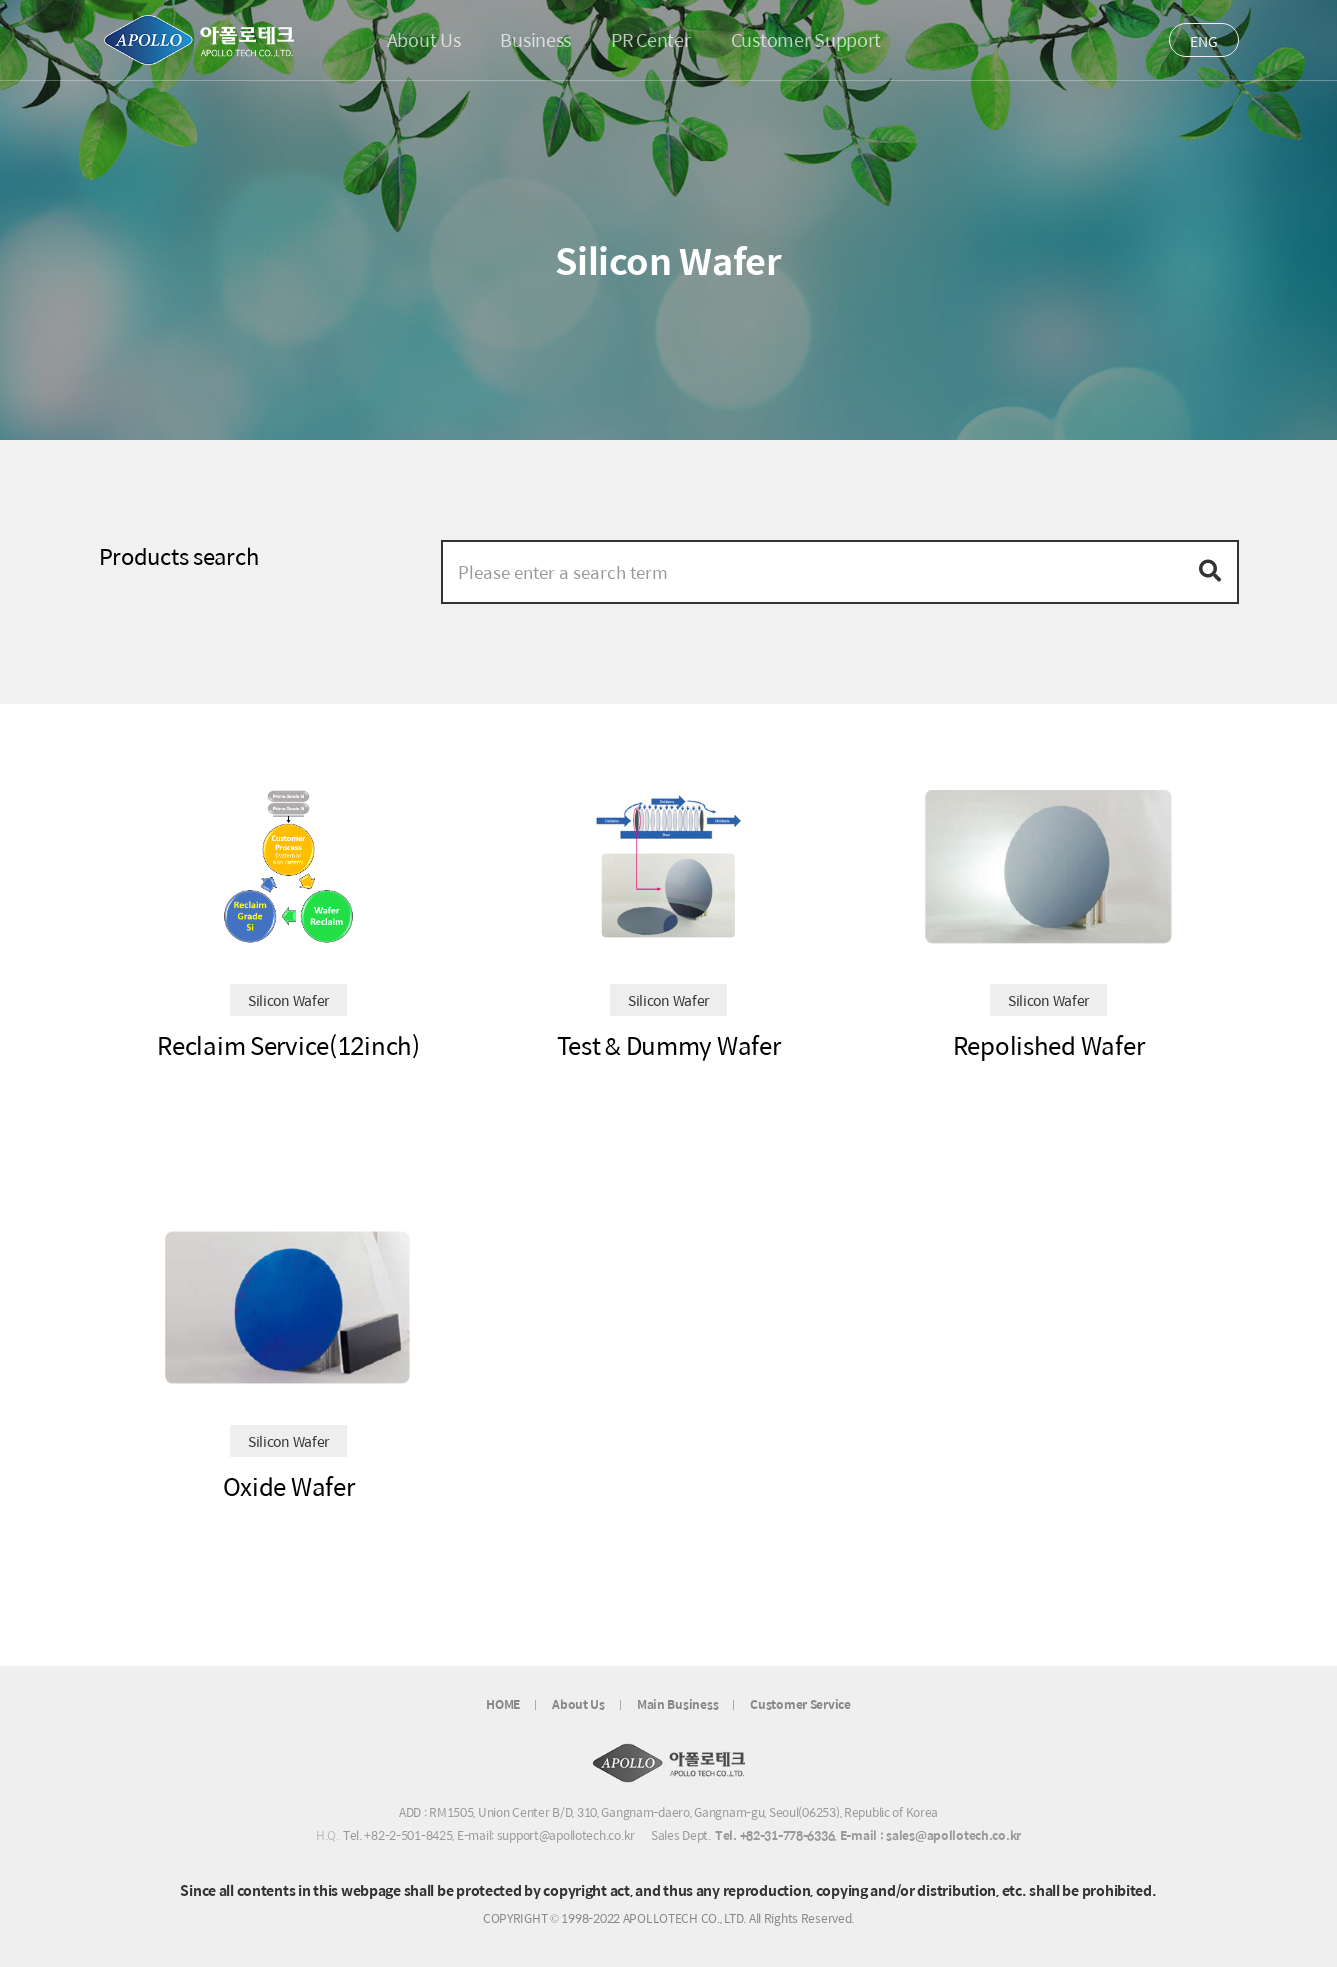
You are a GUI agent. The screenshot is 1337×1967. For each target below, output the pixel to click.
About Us (578, 1704)
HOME (503, 1704)
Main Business (677, 1704)
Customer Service (800, 1704)
